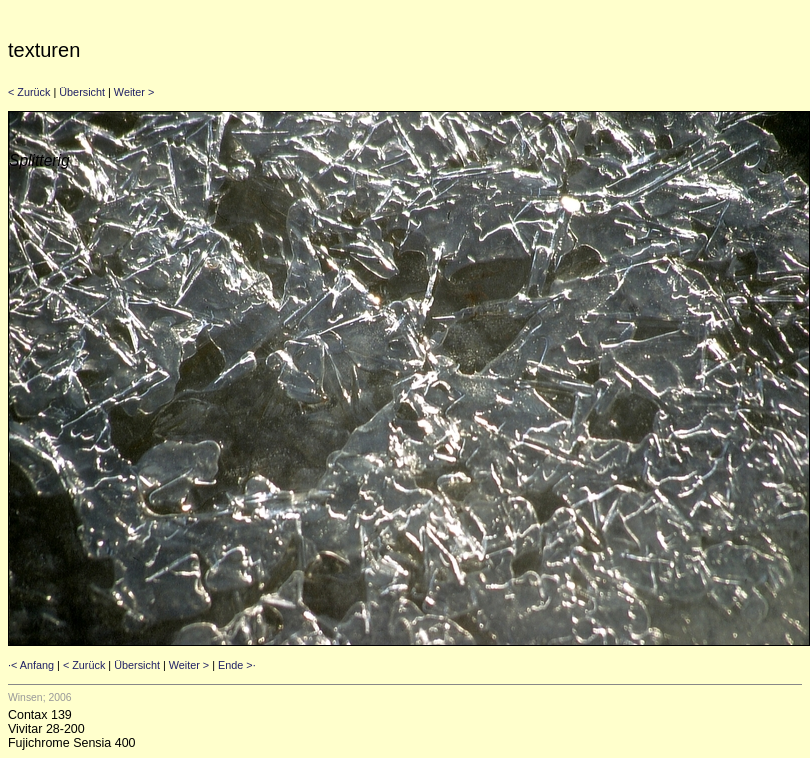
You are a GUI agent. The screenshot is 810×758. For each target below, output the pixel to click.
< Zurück (29, 92)
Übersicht (82, 92)
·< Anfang (31, 665)
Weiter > (134, 92)
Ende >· (237, 665)
